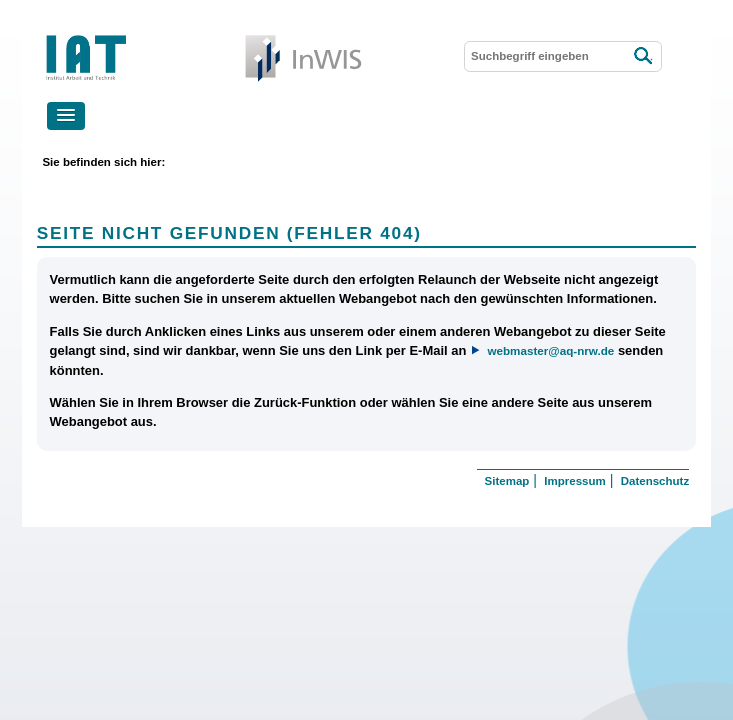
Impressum (574, 481)
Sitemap (507, 481)
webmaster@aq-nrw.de (550, 350)
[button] (66, 116)
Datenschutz (655, 481)
